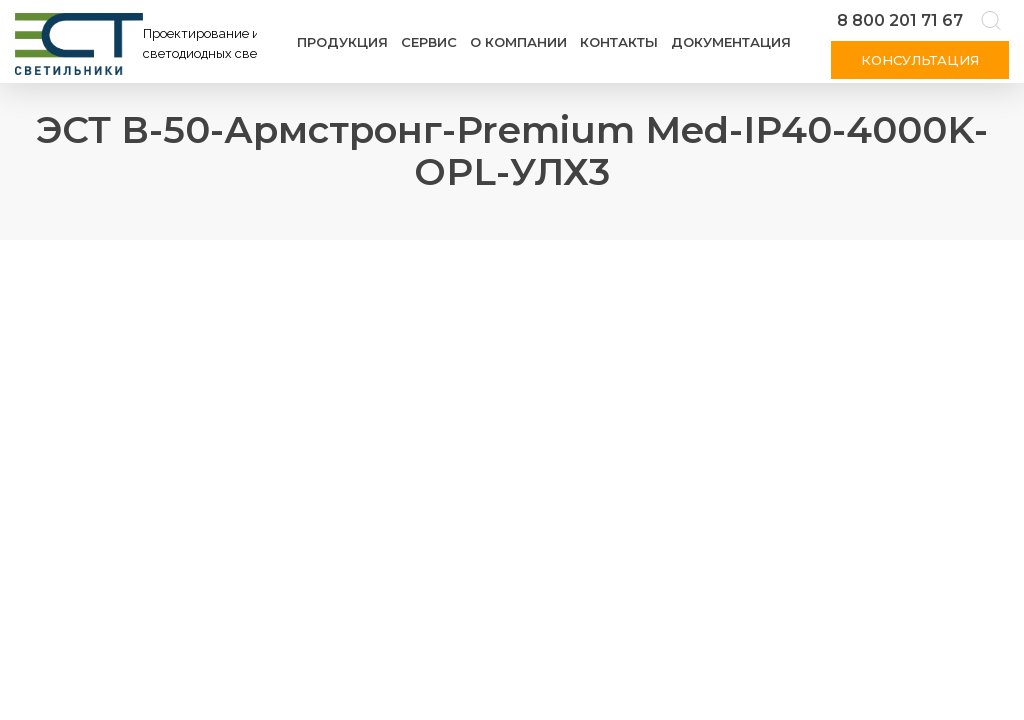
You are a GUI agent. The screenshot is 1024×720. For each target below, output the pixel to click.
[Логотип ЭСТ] (140, 44)
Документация (731, 42)
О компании (518, 42)
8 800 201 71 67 (900, 20)
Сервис (429, 42)
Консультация (920, 60)
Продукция (342, 42)
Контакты (619, 42)
